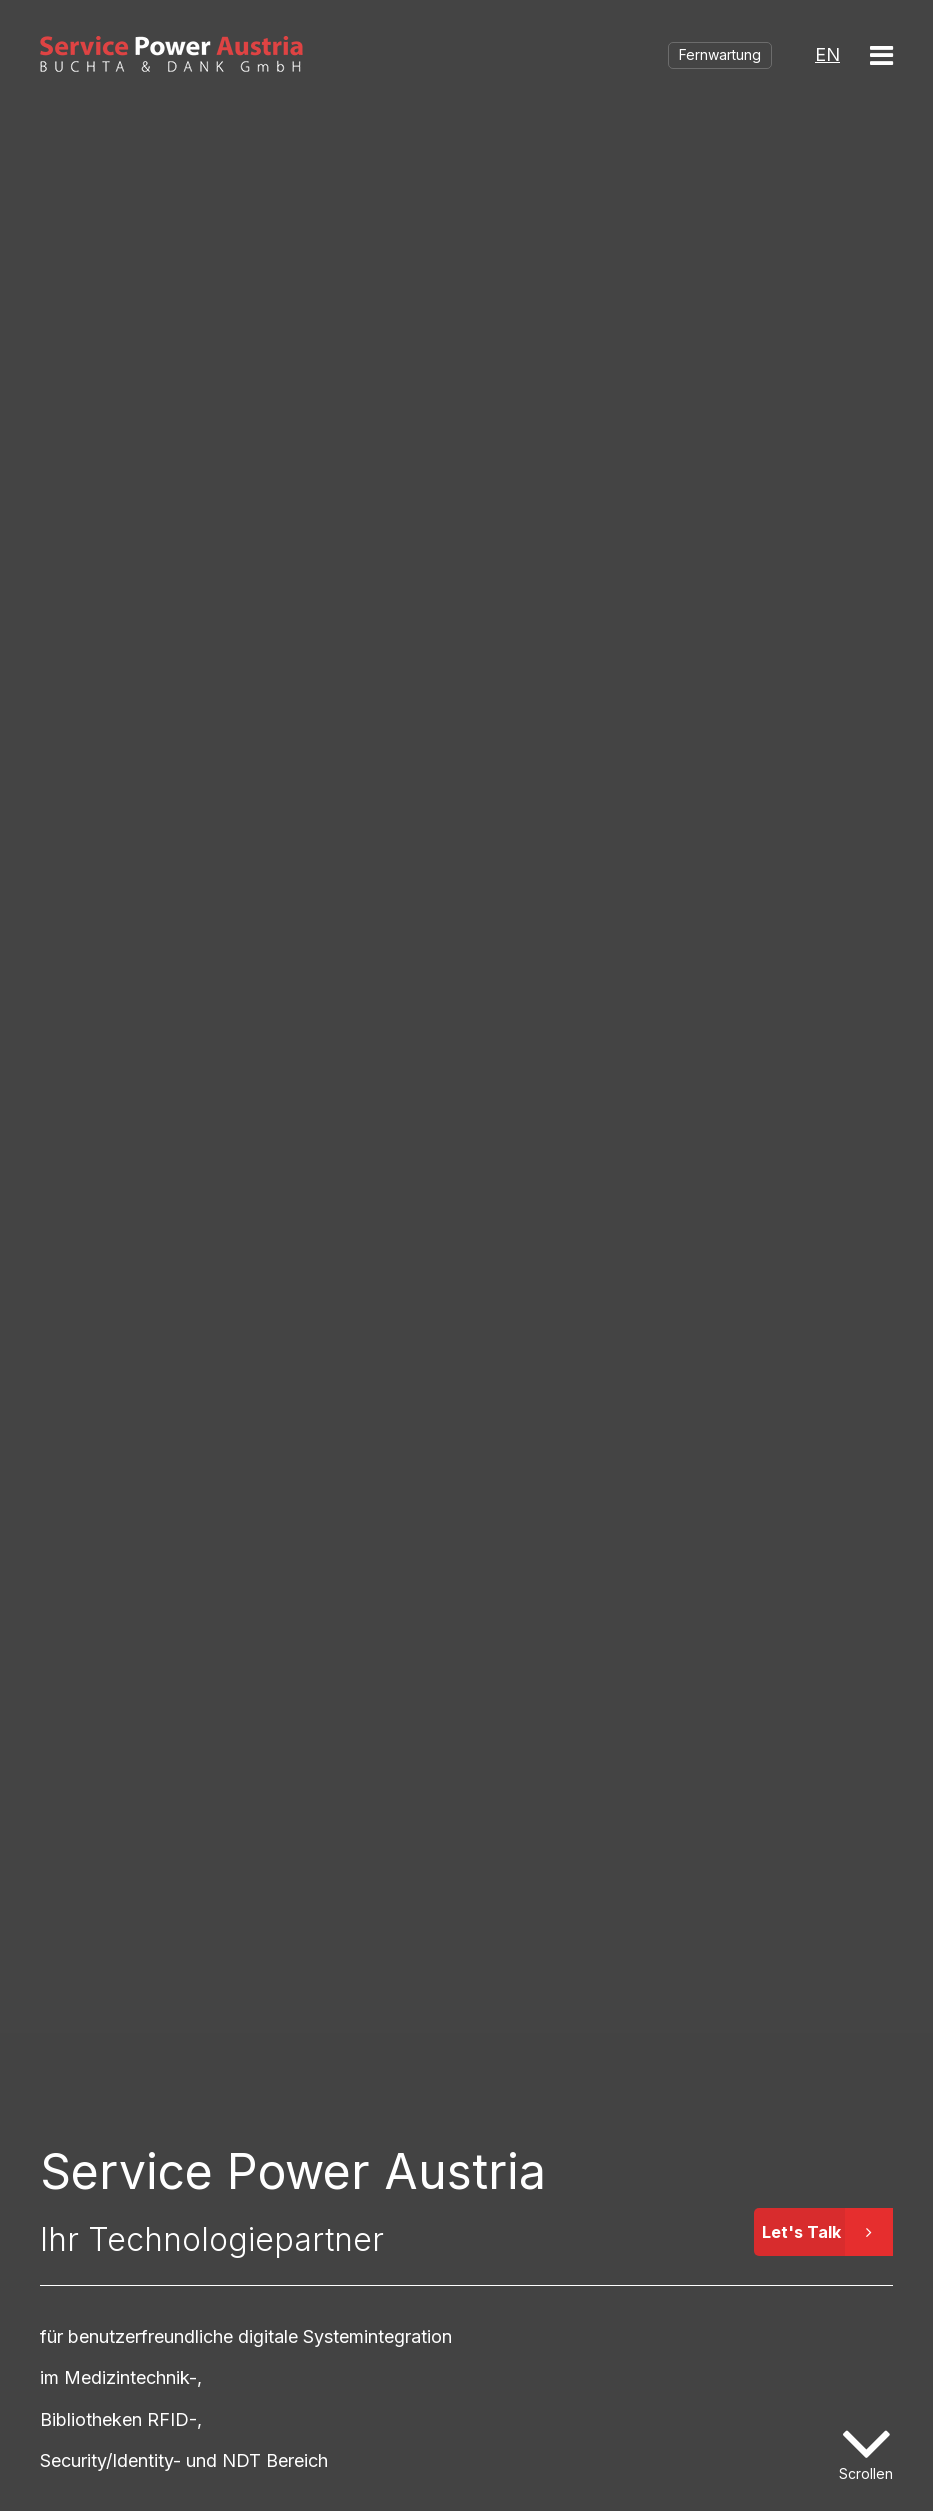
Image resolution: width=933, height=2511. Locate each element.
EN (827, 55)
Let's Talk (827, 2232)
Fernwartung (720, 54)
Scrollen (866, 2474)
